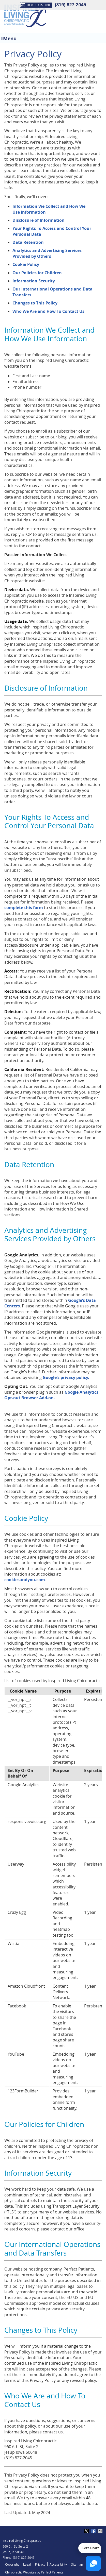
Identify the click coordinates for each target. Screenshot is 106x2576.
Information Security (33, 281)
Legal (27, 2564)
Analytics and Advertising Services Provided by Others (47, 253)
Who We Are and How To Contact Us (48, 311)
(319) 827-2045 (70, 4)
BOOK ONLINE (35, 5)
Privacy (40, 2564)
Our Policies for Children (37, 273)
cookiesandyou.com (24, 1579)
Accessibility (58, 2564)
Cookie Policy (25, 264)
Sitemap (77, 2564)
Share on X (87, 2531)
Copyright (12, 2564)
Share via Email (100, 2531)
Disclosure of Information (38, 220)
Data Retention (28, 242)
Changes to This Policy (34, 303)
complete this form (23, 907)
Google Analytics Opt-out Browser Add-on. (51, 1395)
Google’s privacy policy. (66, 1377)
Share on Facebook (94, 2531)
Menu (9, 38)
